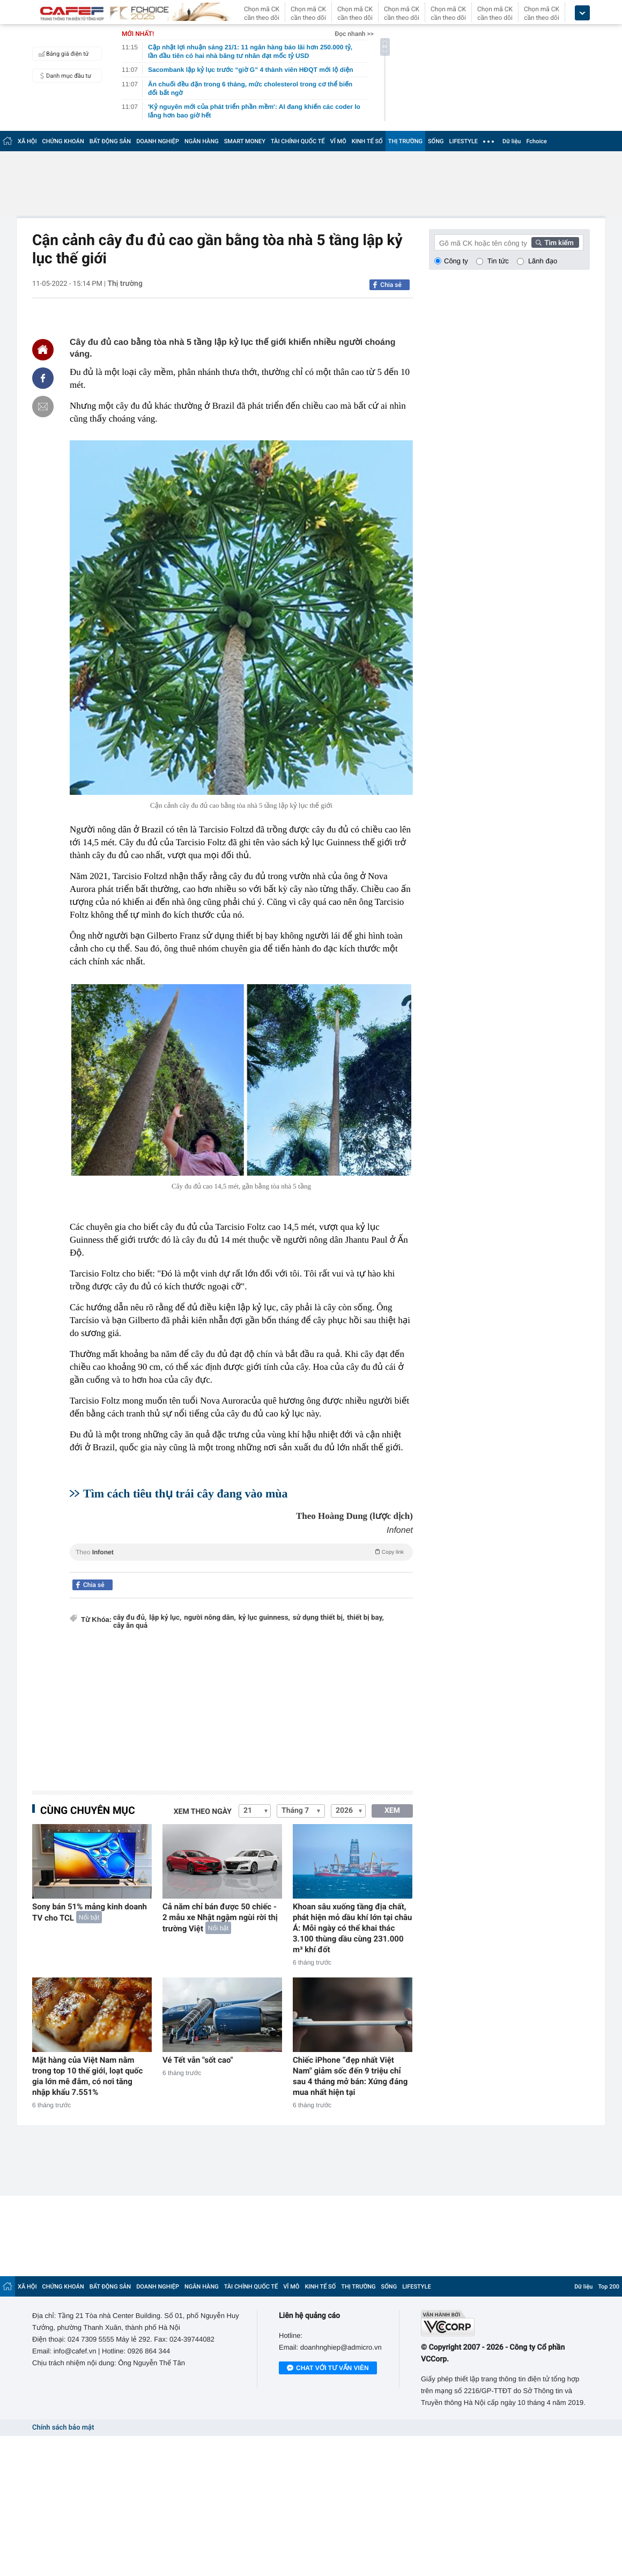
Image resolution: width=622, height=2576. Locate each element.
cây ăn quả (130, 1626)
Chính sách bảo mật (63, 2428)
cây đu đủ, (129, 1618)
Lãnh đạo (542, 261)
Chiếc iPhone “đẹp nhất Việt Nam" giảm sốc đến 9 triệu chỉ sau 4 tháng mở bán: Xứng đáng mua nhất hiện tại (350, 2076)
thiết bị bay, (365, 1618)
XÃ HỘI (27, 141)
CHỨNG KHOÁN (63, 141)
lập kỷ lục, (165, 1618)
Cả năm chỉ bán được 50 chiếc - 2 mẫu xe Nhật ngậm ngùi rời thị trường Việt (220, 1917)
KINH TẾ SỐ (367, 141)
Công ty (456, 261)
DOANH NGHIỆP (157, 141)
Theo (241, 1551)
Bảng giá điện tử (62, 53)
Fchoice (536, 141)
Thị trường (124, 283)
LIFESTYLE (463, 141)
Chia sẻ (391, 285)
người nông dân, (210, 1618)
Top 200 (608, 2286)
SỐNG (436, 141)
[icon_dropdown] (582, 13)
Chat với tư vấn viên (328, 2368)
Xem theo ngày (203, 1811)
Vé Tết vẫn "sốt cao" (197, 2060)
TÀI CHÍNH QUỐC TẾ (298, 141)
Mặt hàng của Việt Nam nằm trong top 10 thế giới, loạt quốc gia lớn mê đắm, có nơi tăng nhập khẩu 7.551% (87, 2076)
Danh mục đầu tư (63, 75)
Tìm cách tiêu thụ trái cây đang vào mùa (185, 1493)
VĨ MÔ (338, 141)
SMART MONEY (244, 141)
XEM (392, 1810)
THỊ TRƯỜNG (405, 141)
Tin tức (498, 261)
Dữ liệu (511, 141)
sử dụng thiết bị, (318, 1618)
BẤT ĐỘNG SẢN (110, 141)
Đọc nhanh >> (354, 34)
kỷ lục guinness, (264, 1618)
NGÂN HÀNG (201, 141)
